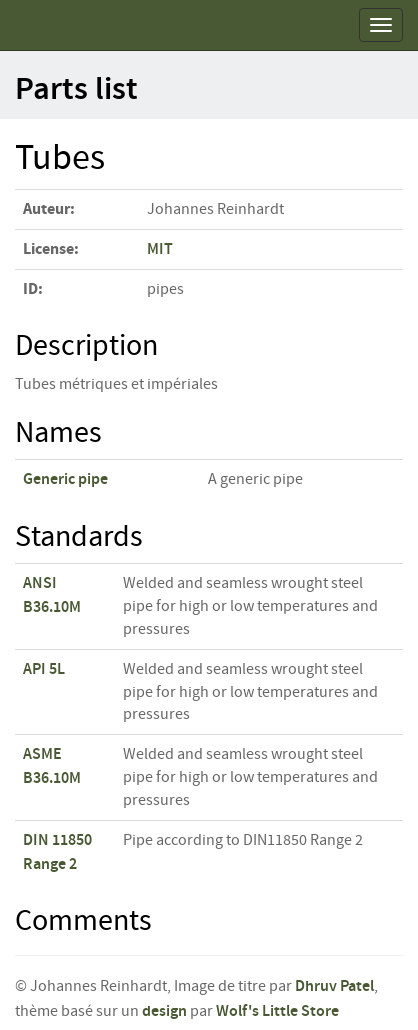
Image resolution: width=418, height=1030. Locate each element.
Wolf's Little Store (277, 1011)
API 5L (44, 669)
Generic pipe (65, 479)
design (164, 1011)
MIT (160, 249)
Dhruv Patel (334, 986)
